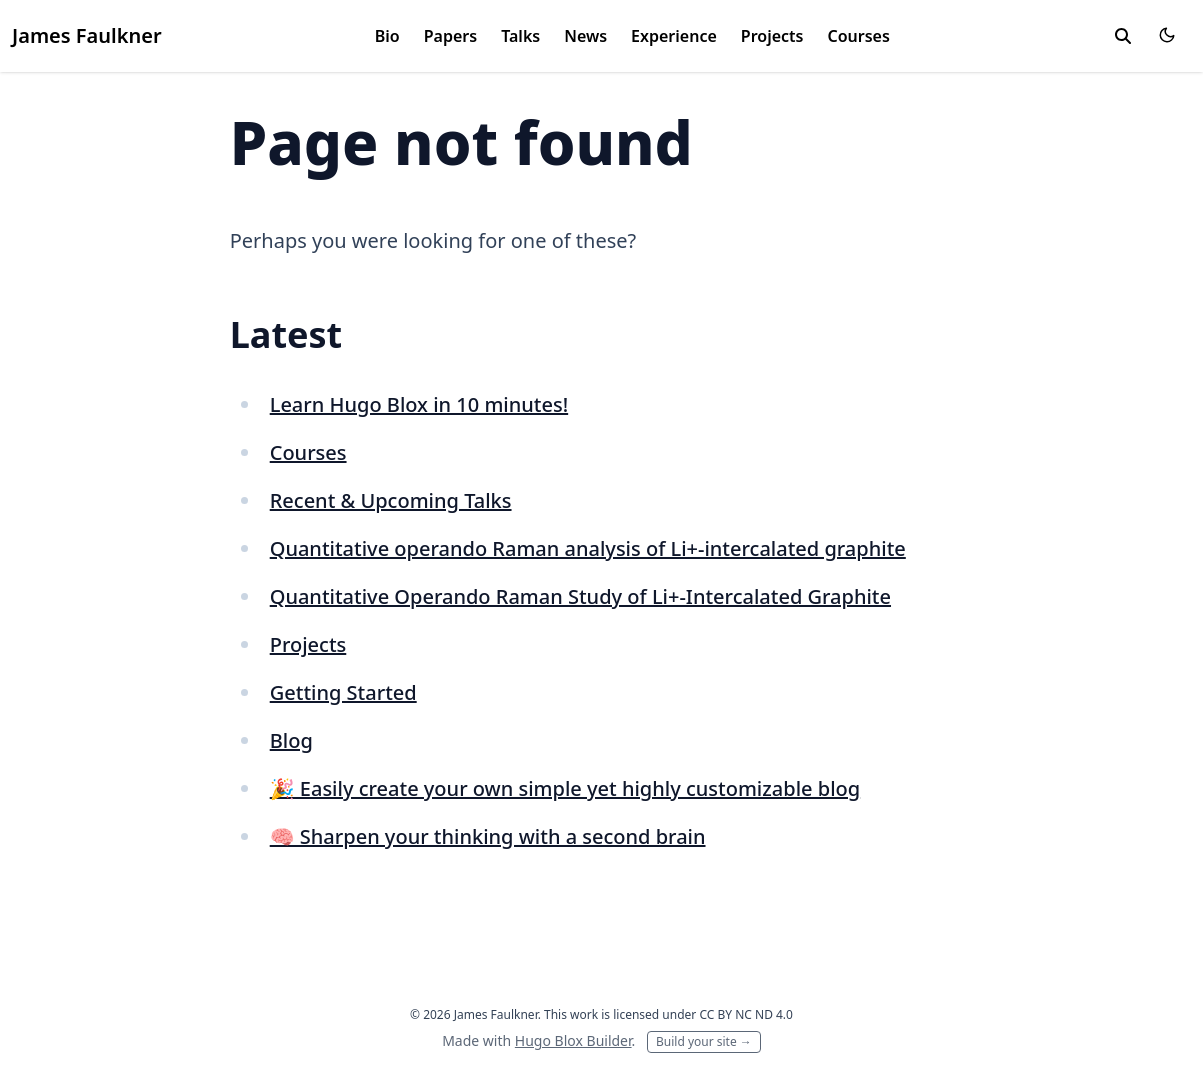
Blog (291, 740)
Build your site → (704, 1041)
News (585, 36)
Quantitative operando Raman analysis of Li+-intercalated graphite (588, 548)
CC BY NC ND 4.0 (746, 1014)
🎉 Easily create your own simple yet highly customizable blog (565, 788)
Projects (772, 36)
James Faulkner (87, 35)
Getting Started (343, 692)
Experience (674, 36)
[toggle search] (1123, 36)
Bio (387, 36)
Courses (858, 36)
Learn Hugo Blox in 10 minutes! (419, 404)
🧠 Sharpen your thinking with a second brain (488, 836)
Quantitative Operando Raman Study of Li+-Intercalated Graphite (580, 596)
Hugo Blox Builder (573, 1040)
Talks (520, 36)
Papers (450, 36)
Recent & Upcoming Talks (391, 500)
